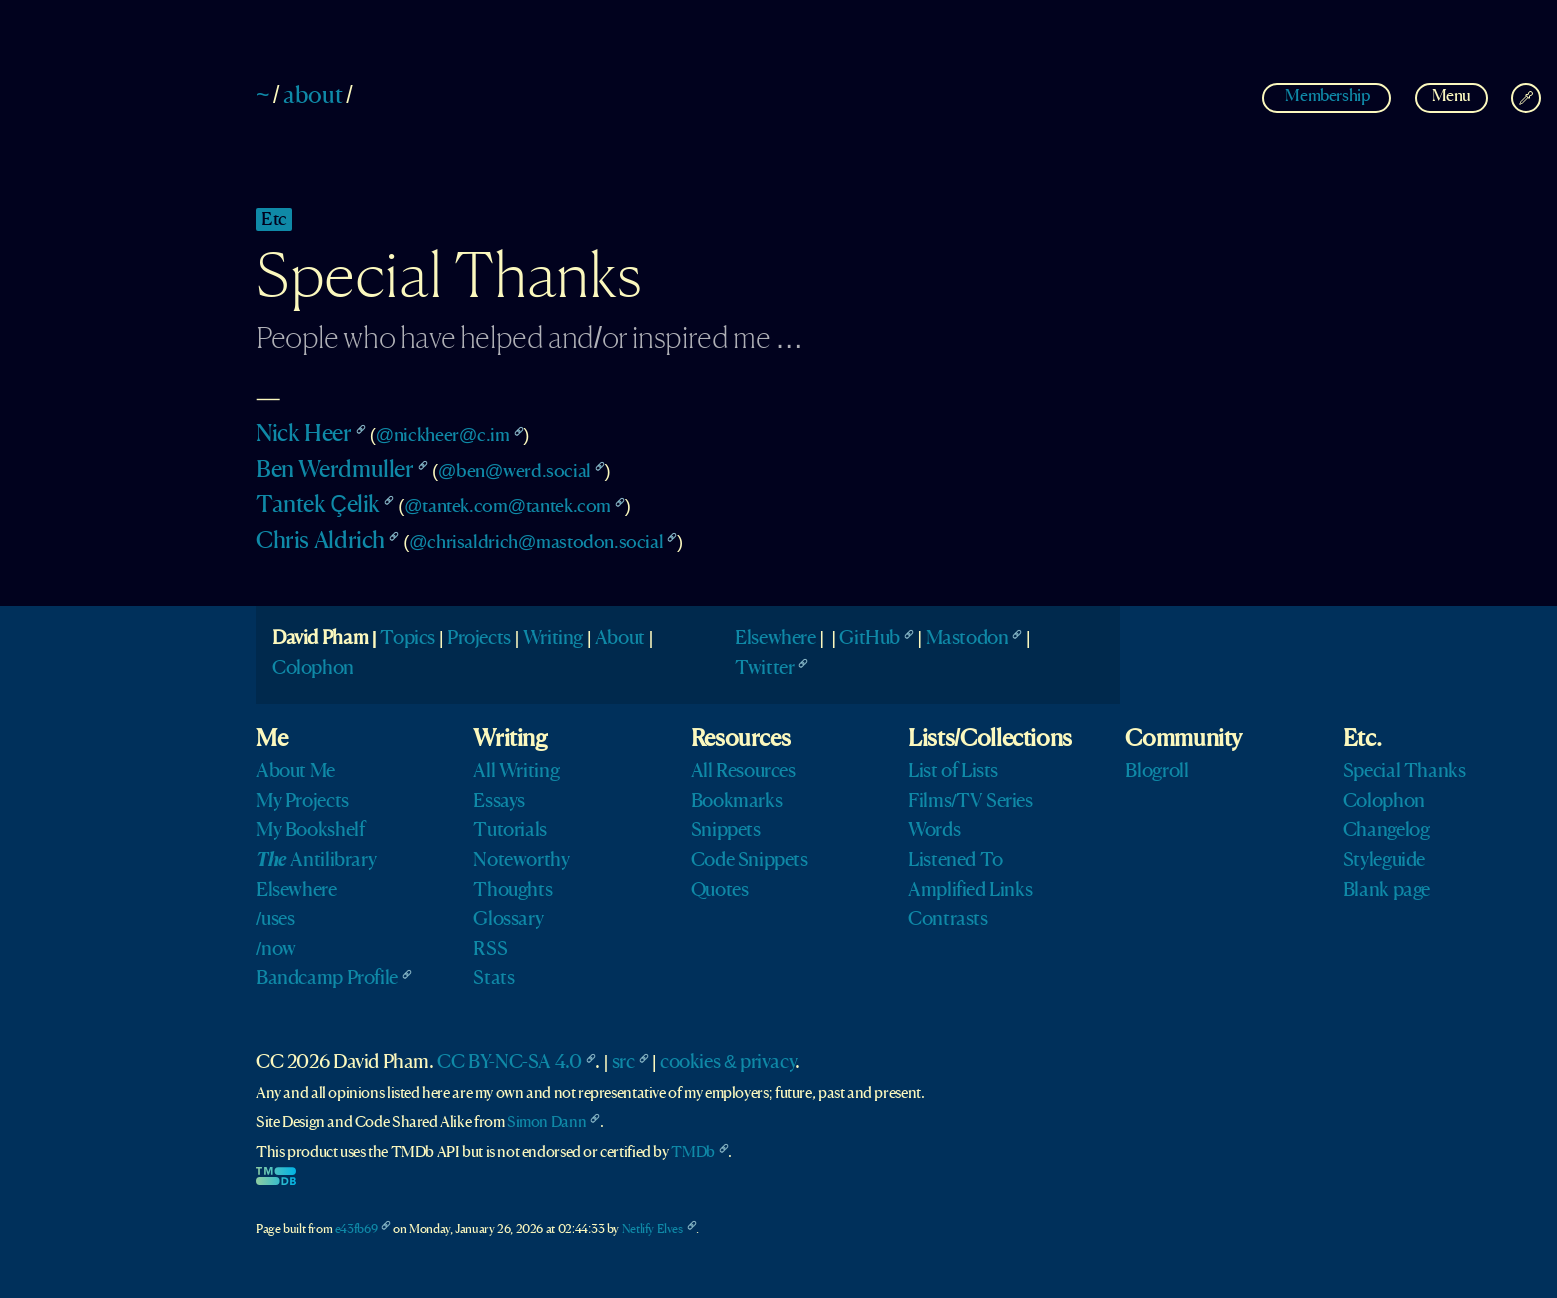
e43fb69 (356, 1229)
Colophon (313, 669)
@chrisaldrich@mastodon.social (536, 542)
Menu (1451, 96)
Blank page (1386, 891)
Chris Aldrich (320, 542)
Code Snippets (749, 861)
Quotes (720, 891)
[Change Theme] (1526, 98)
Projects (479, 639)
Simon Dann (546, 1123)
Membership (1327, 96)
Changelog (1386, 831)
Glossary (508, 920)
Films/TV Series (970, 802)
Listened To (955, 861)
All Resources (743, 772)
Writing (553, 639)
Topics (407, 639)
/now (276, 950)
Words (934, 831)
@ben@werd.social (514, 471)
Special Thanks (1404, 772)
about (312, 97)
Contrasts (948, 920)
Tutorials (510, 831)
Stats (493, 979)
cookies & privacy (727, 1063)
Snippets (726, 831)
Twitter (764, 669)
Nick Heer (304, 435)
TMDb (692, 1153)
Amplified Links (970, 891)
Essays (499, 802)
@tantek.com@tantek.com (507, 506)
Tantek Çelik (318, 506)
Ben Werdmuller (335, 471)
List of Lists (953, 772)
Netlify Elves (652, 1229)
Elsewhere (775, 639)
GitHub (869, 639)
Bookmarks (737, 802)
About (620, 639)
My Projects (302, 802)
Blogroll (1156, 772)
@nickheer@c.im (443, 435)
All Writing (516, 772)
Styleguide (1384, 861)
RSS (490, 950)
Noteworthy (521, 861)
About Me (295, 772)
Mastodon (967, 639)
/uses (275, 920)
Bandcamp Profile (327, 979)
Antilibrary (316, 861)
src (623, 1063)
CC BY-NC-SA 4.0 (509, 1063)
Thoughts (512, 891)
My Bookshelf (310, 831)
